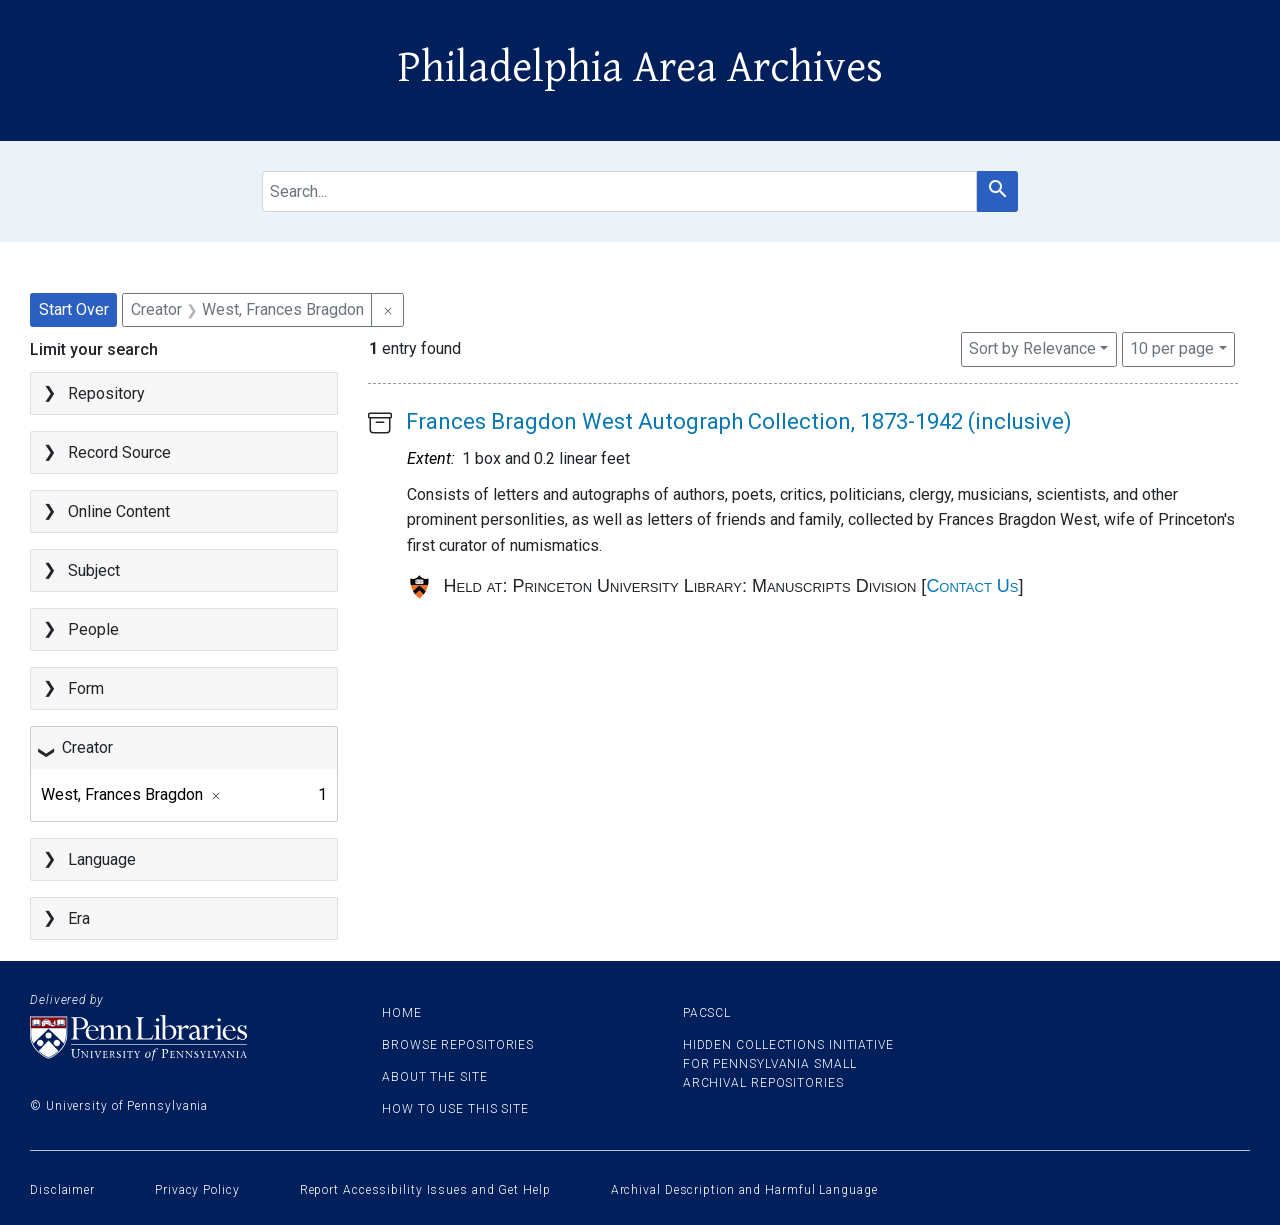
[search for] (620, 191)
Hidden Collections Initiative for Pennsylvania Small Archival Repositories (788, 1064)
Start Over (74, 309)
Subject (94, 570)
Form (86, 688)
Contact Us (972, 586)
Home (402, 1013)
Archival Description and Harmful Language (744, 1190)
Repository (106, 393)
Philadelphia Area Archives (640, 68)
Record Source (119, 452)
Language (102, 859)
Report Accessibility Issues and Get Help (425, 1190)
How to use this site (455, 1109)
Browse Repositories (458, 1045)
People (93, 629)
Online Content (119, 511)
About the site (435, 1077)
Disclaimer (62, 1190)
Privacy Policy (197, 1190)
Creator (87, 747)
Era (79, 918)
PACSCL (707, 1013)
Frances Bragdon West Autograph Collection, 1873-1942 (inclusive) (739, 421)
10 (1172, 347)
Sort (1032, 348)
